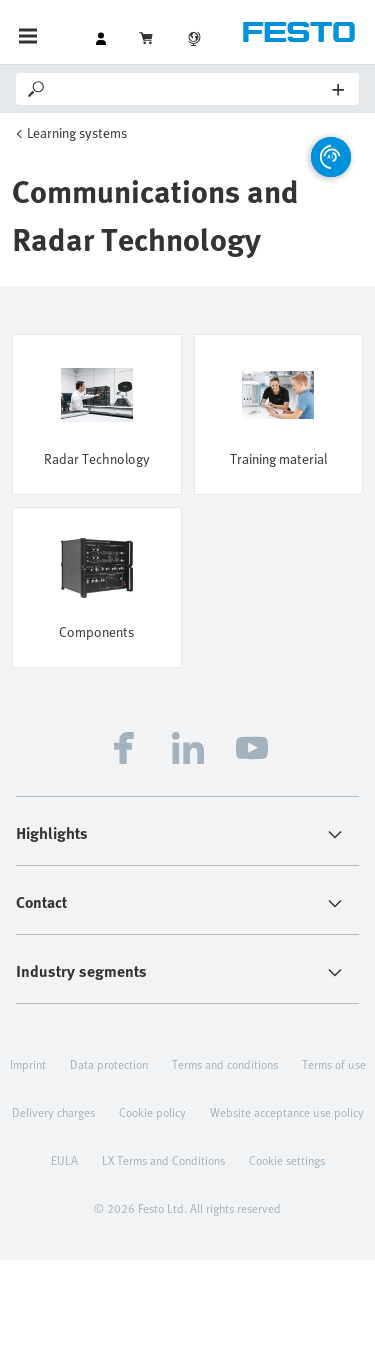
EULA (64, 1160)
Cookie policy (152, 1112)
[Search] (190, 89)
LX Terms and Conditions (163, 1160)
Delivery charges (53, 1112)
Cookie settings (287, 1160)
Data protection (109, 1064)
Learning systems (77, 132)
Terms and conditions (225, 1064)
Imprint (28, 1064)
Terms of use (334, 1064)
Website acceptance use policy (287, 1112)
